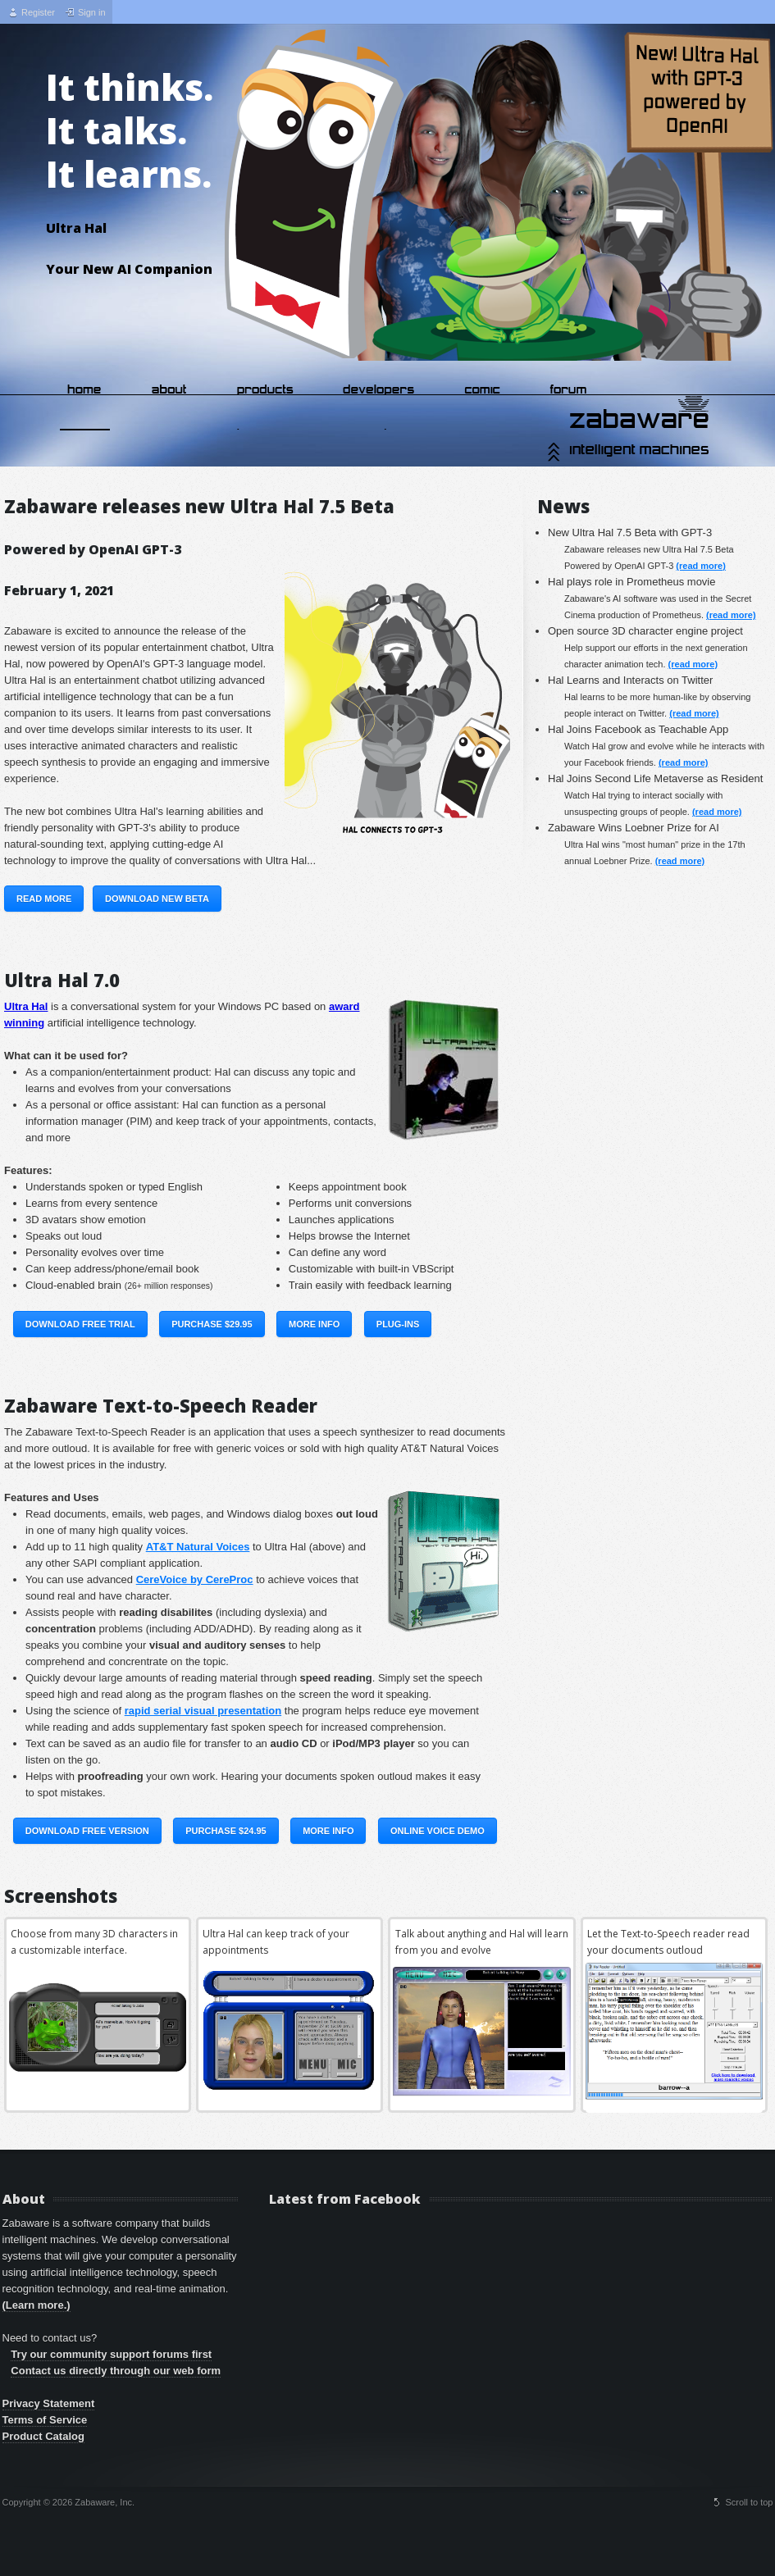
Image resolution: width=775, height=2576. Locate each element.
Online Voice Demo (437, 1831)
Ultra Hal (26, 1006)
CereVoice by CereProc (194, 1579)
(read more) (701, 566)
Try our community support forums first (111, 2354)
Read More (43, 898)
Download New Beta (157, 898)
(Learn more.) (36, 2305)
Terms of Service (45, 2420)
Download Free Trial (80, 1324)
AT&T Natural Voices (198, 1547)
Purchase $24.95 (225, 1831)
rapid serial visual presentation (203, 1710)
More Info (314, 1324)
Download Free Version (87, 1831)
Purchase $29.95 (211, 1324)
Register (38, 12)
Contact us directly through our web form (116, 2370)
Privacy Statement (48, 2403)
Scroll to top (749, 2502)
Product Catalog (43, 2436)
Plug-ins (398, 1324)
